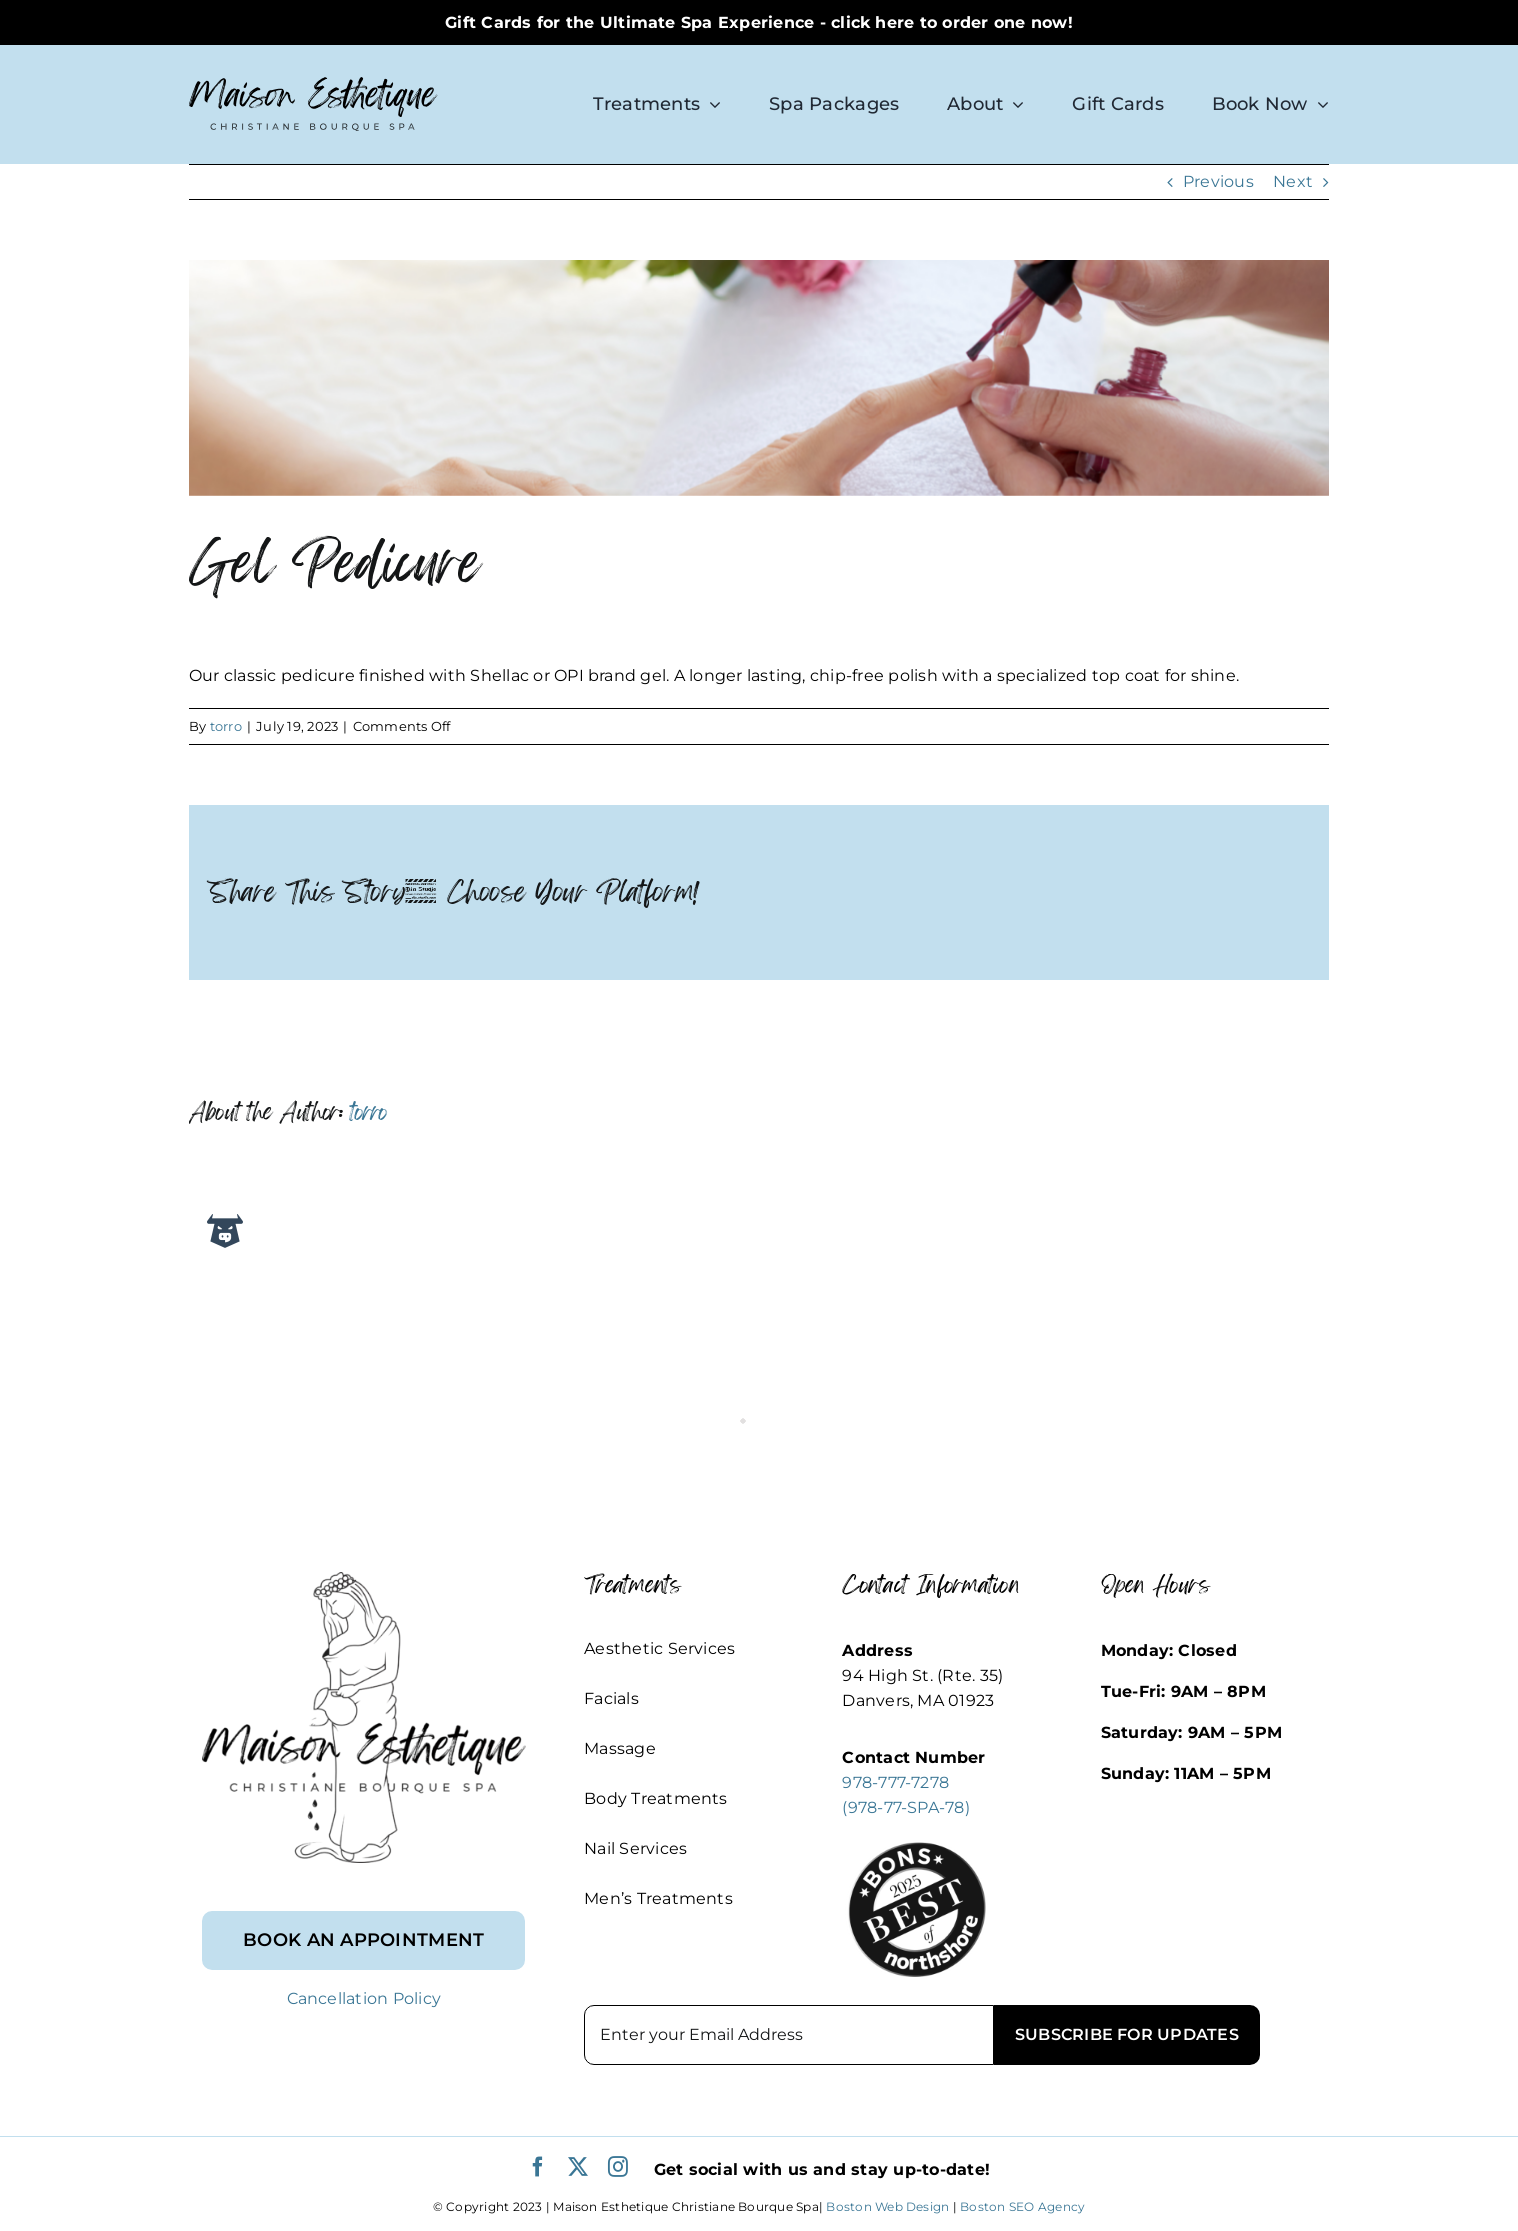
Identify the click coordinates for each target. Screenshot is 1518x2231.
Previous (1218, 181)
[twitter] (578, 2167)
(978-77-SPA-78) (906, 1807)
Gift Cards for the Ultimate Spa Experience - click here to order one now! (759, 22)
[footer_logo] (364, 1579)
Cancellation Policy (364, 1998)
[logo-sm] (313, 84)
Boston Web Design (887, 2206)
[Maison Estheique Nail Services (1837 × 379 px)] (759, 378)
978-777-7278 (895, 1782)
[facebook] (538, 2167)
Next (1293, 181)
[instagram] (618, 2167)
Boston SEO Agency (1022, 2206)
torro (226, 726)
